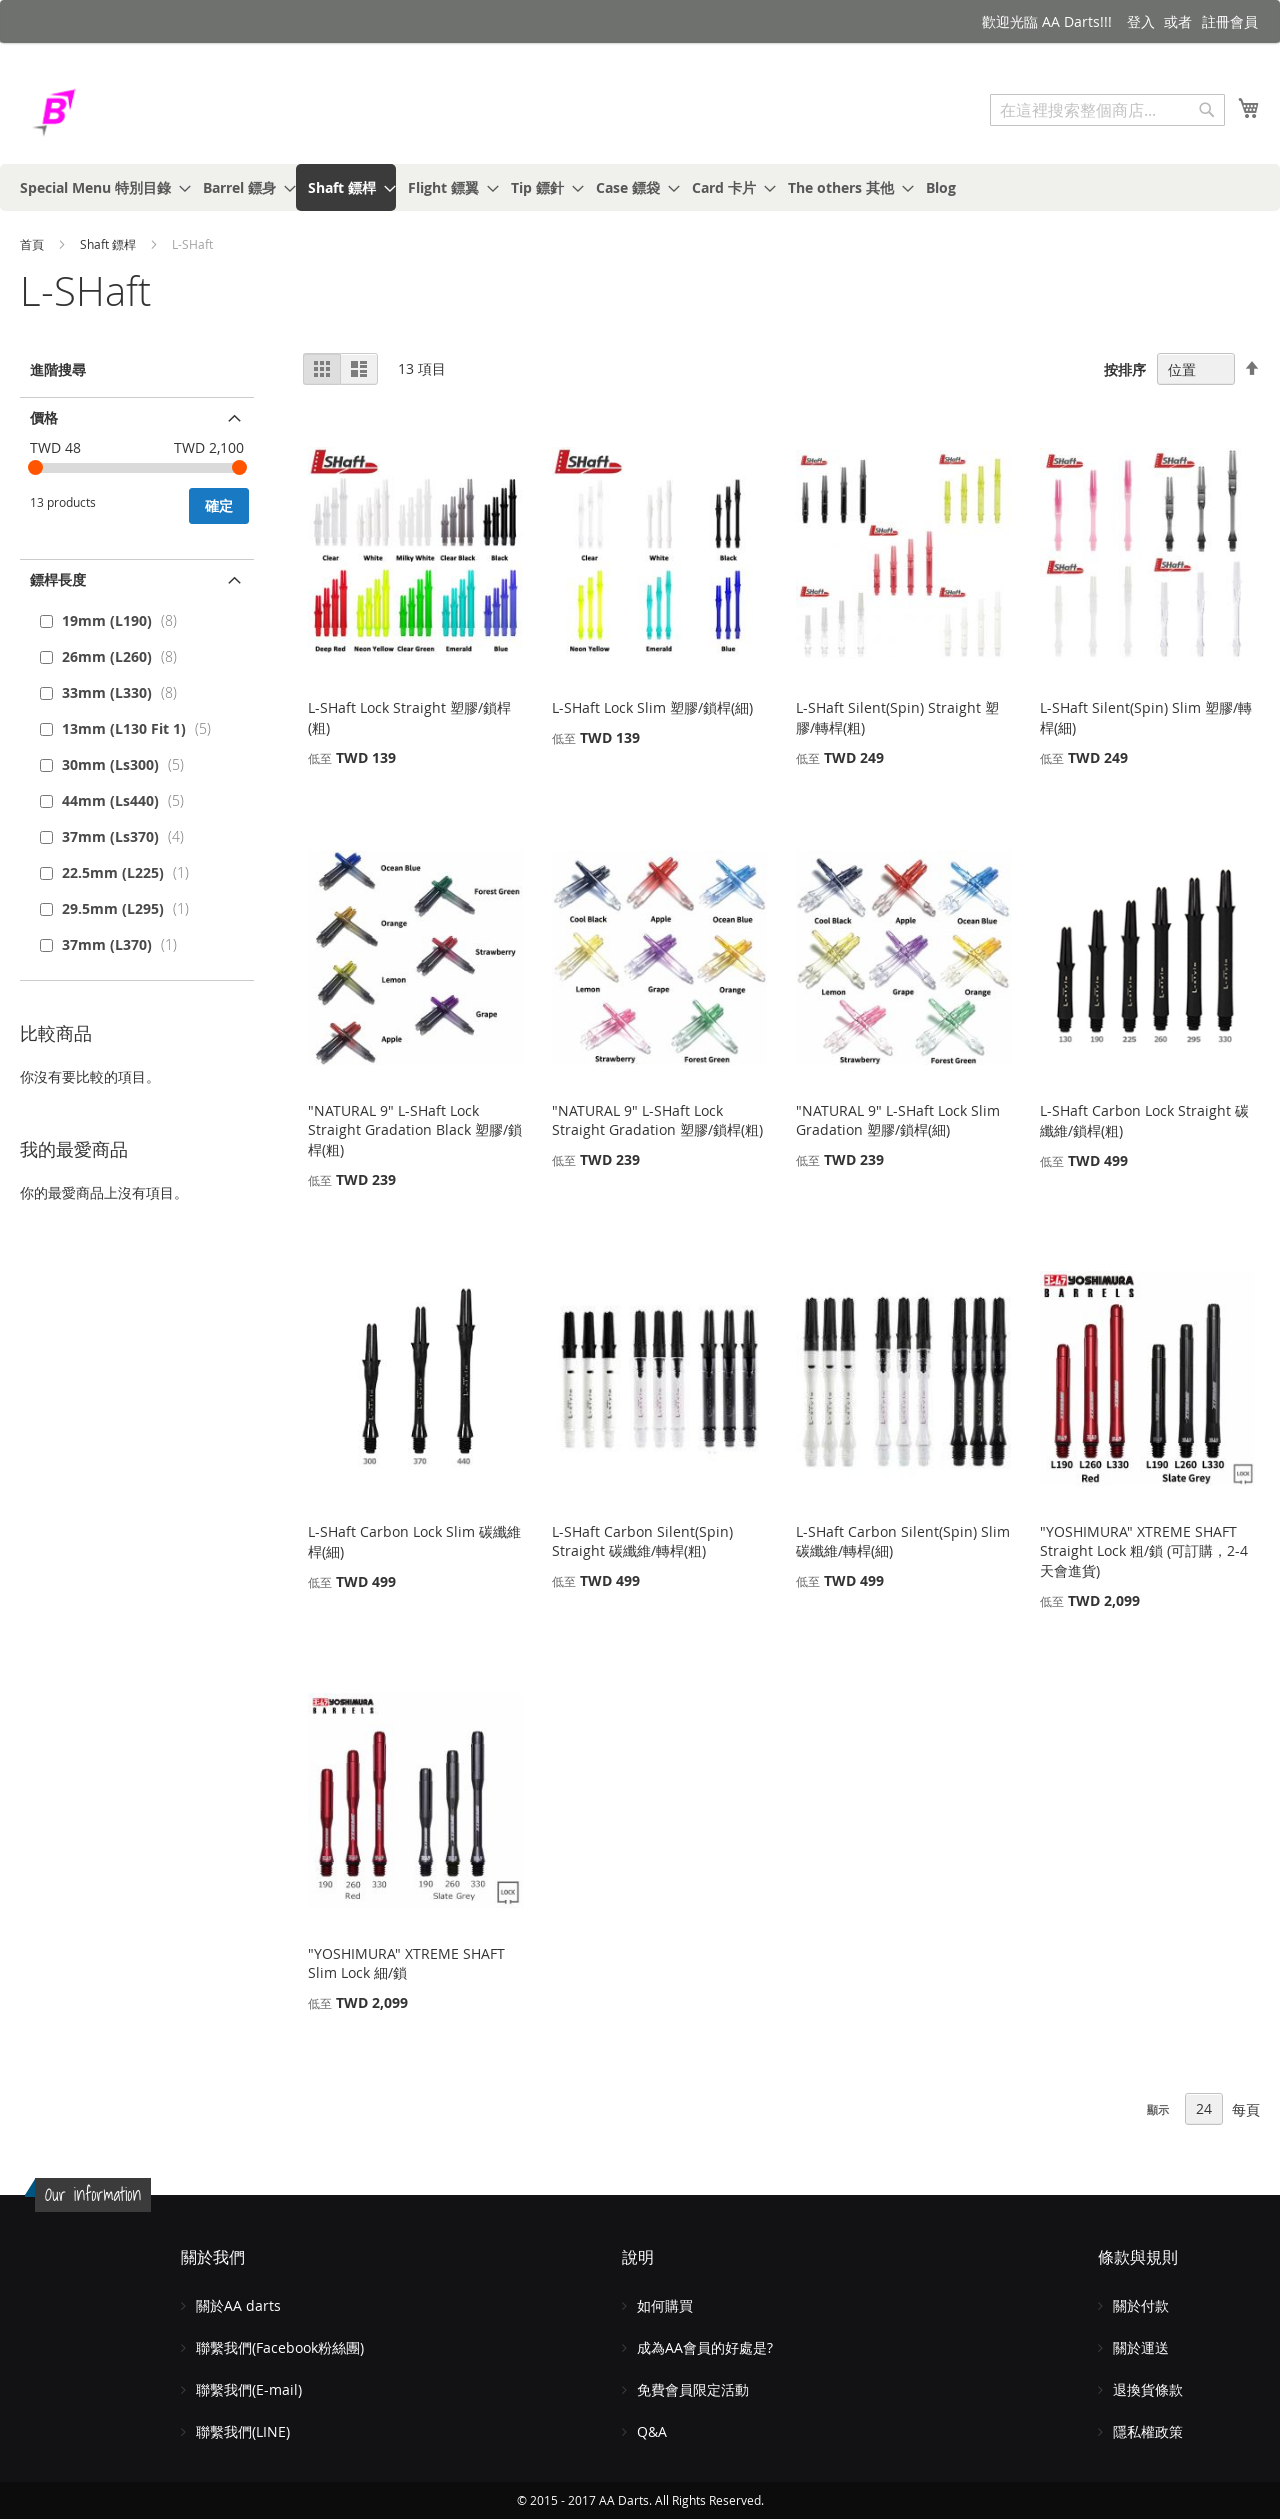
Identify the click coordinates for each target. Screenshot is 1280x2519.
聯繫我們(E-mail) (249, 2389)
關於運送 (1141, 2347)
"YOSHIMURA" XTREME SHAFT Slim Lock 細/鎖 (406, 1963)
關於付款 (1141, 2305)
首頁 (33, 244)
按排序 (1125, 369)
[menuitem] (99, 187)
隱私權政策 (1148, 2431)
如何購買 (665, 2305)
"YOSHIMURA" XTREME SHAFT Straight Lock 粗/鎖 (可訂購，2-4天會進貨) (1144, 1551)
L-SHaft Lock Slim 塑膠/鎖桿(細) (652, 707)
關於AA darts (238, 2305)
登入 (1141, 21)
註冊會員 (1230, 21)
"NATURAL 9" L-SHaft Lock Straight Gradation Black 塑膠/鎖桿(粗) (415, 1130)
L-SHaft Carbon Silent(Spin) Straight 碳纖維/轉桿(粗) (642, 1541)
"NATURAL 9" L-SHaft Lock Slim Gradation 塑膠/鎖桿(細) (898, 1120)
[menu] (640, 187)
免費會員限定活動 (693, 2389)
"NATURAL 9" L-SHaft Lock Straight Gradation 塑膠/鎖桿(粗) (657, 1120)
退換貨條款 (1148, 2389)
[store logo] (105, 112)
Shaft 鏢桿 (109, 244)
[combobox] (1107, 110)
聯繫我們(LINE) (243, 2431)
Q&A (652, 2431)
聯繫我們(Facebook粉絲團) (280, 2347)
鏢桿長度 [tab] (58, 579)
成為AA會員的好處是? (705, 2347)
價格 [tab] (44, 417)
